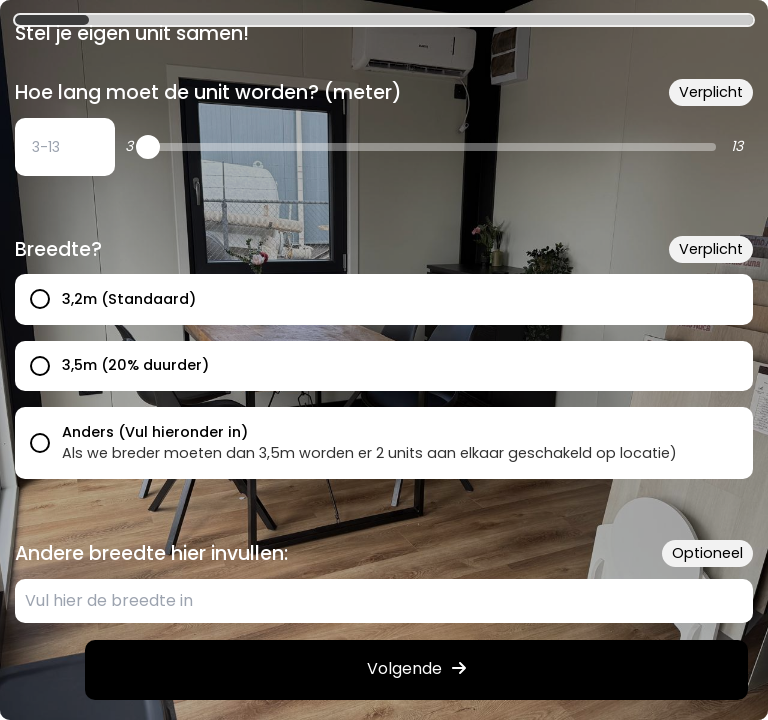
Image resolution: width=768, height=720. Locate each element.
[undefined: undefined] (65, 147)
